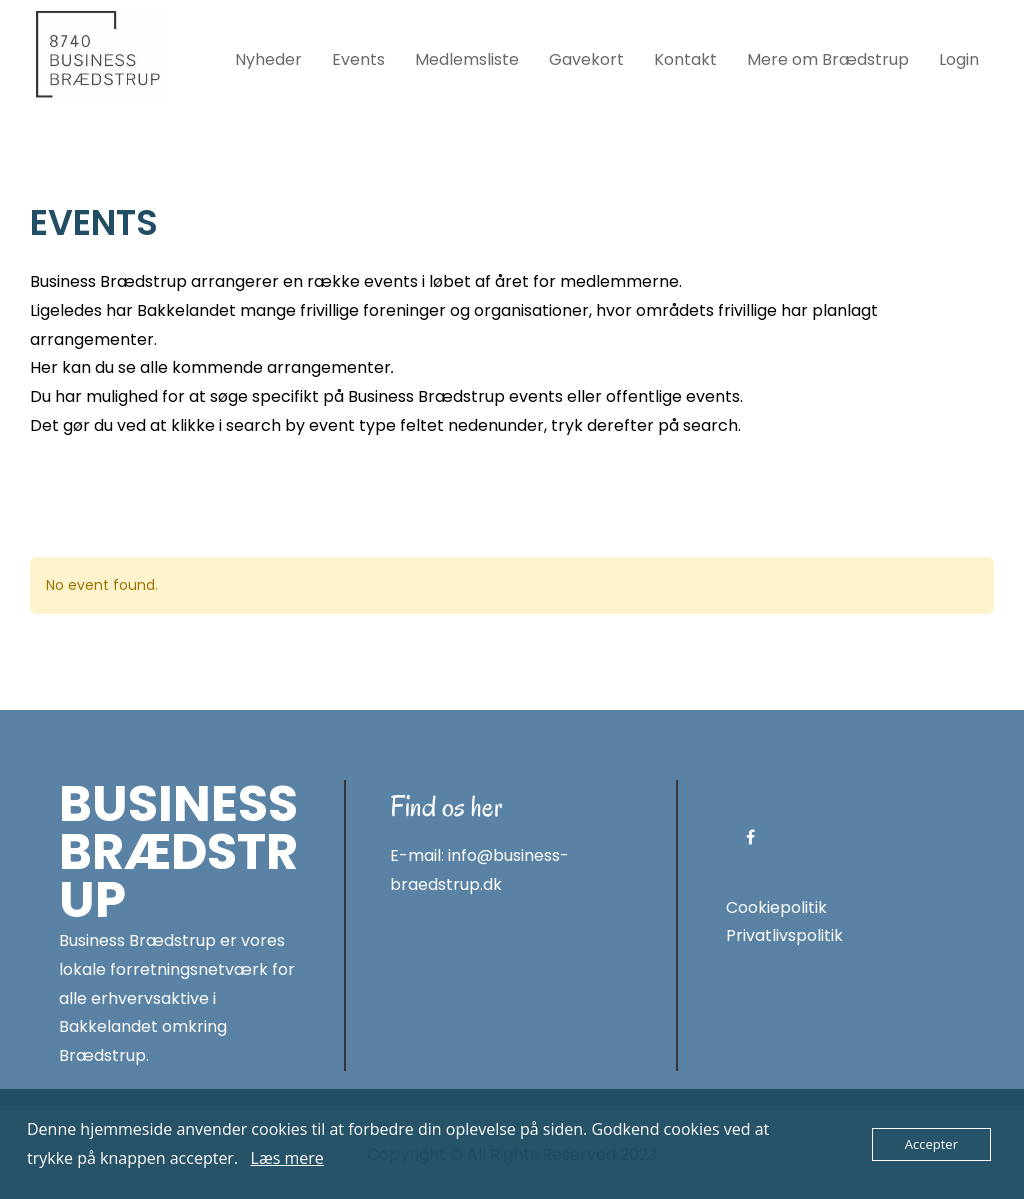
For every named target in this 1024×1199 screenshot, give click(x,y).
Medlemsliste (467, 59)
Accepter (931, 1144)
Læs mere (287, 1158)
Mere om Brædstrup (828, 59)
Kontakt (685, 59)
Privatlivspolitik (784, 935)
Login (959, 59)
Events (358, 59)
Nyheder (268, 59)
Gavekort (586, 59)
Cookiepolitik (776, 907)
